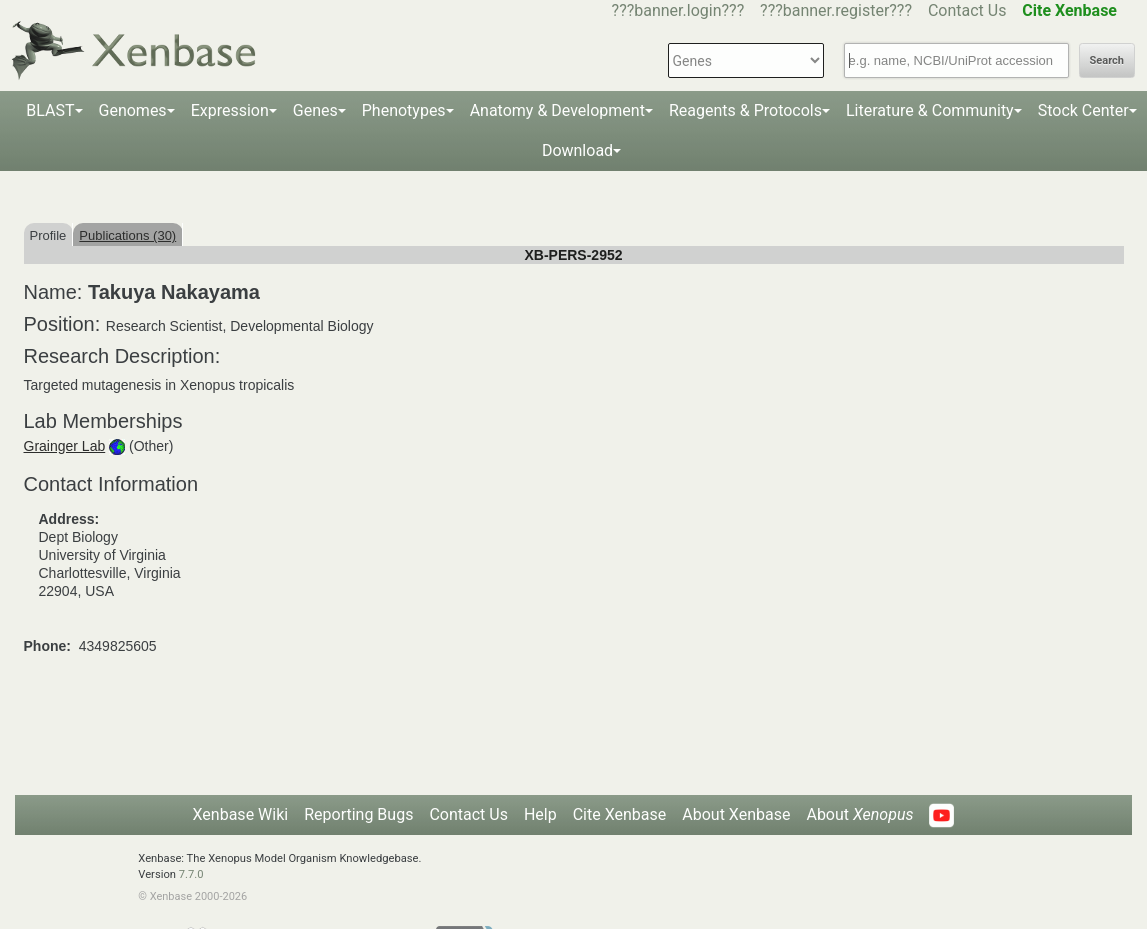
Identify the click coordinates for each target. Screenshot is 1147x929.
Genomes (133, 110)
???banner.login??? (678, 10)
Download (577, 150)
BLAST (50, 110)
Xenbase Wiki (241, 814)
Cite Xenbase (620, 814)
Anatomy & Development (557, 110)
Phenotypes (404, 110)
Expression (230, 110)
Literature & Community (930, 110)
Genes (315, 110)
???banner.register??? (836, 10)
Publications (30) (127, 235)
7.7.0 (191, 874)
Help (540, 814)
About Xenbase (736, 814)
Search (1107, 60)
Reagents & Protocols (745, 110)
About (859, 814)
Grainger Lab (65, 446)
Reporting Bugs (358, 814)
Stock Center (1083, 110)
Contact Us (967, 10)
